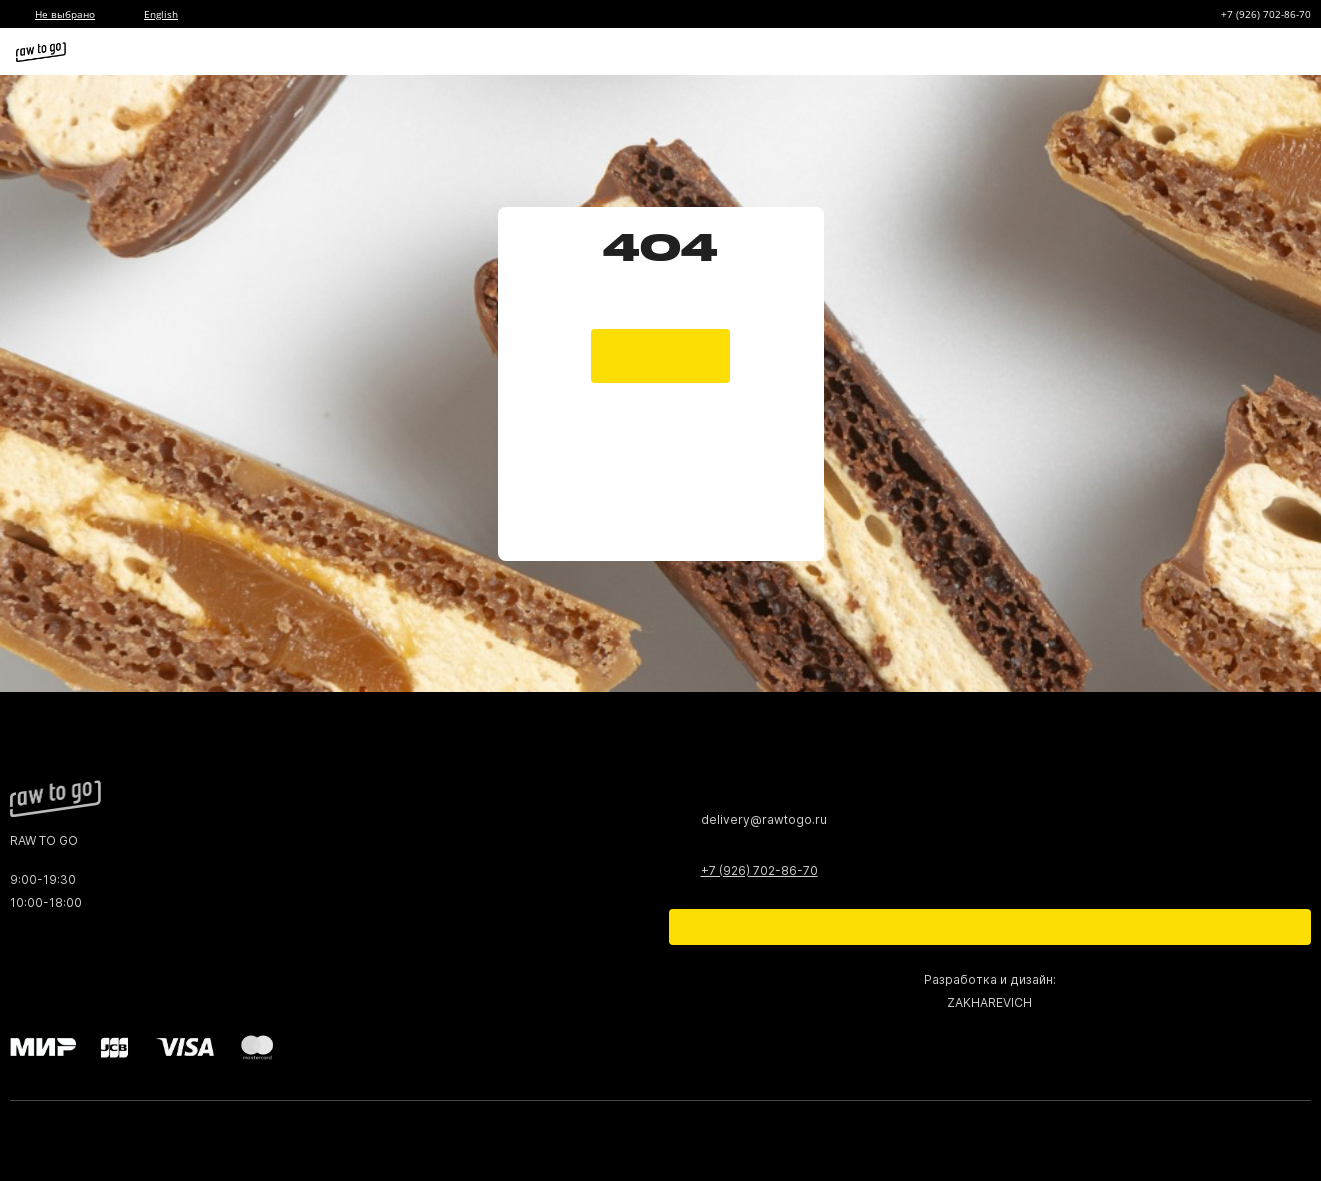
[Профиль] (1251, 52)
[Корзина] (1213, 52)
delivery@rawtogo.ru (764, 819)
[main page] (660, 336)
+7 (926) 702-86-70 (1266, 14)
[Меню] (1289, 52)
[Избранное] (1175, 52)
